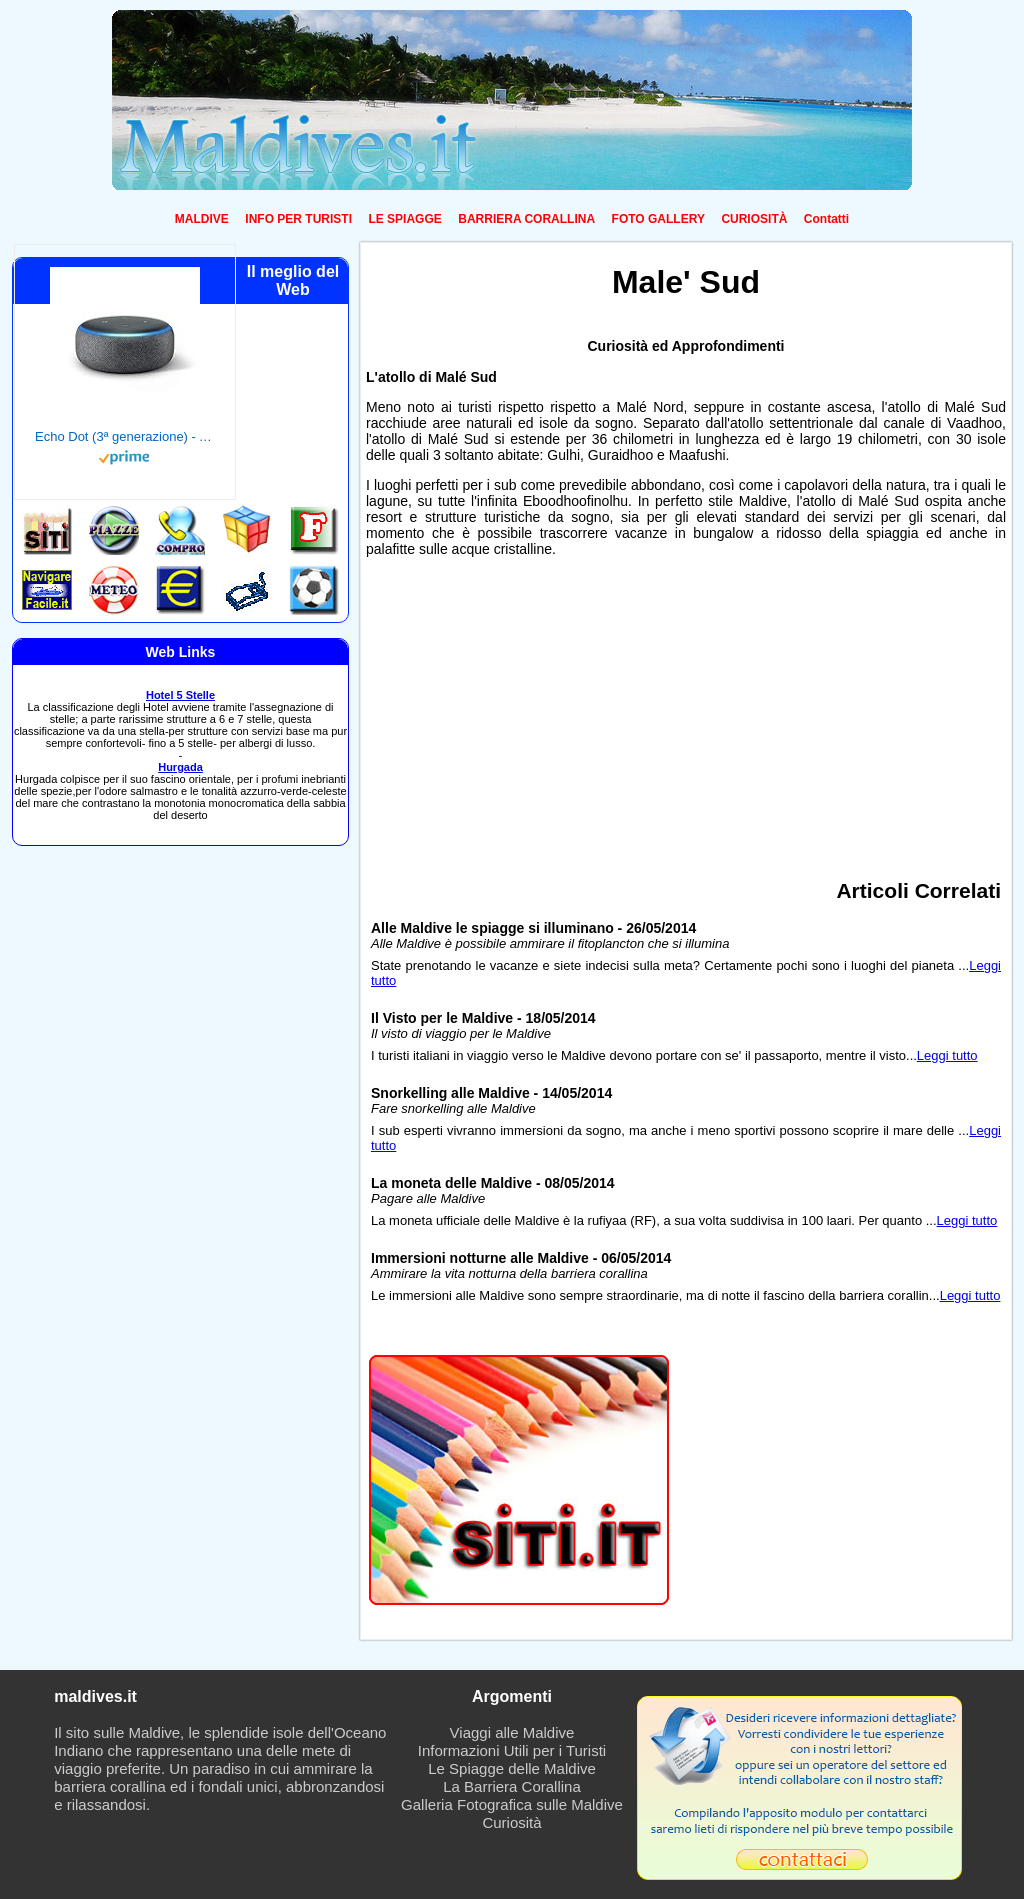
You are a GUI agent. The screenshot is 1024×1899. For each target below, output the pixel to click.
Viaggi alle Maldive (512, 1732)
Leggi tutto (947, 1055)
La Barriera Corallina (512, 1786)
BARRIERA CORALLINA (526, 219)
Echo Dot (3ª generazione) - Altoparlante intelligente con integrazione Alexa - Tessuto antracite (125, 436)
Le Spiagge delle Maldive (512, 1768)
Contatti (826, 219)
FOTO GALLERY (658, 219)
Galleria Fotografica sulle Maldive (512, 1804)
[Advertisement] (686, 711)
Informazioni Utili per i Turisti (512, 1750)
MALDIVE (202, 219)
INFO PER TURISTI (298, 219)
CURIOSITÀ (754, 219)
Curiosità (511, 1822)
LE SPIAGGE (404, 219)
